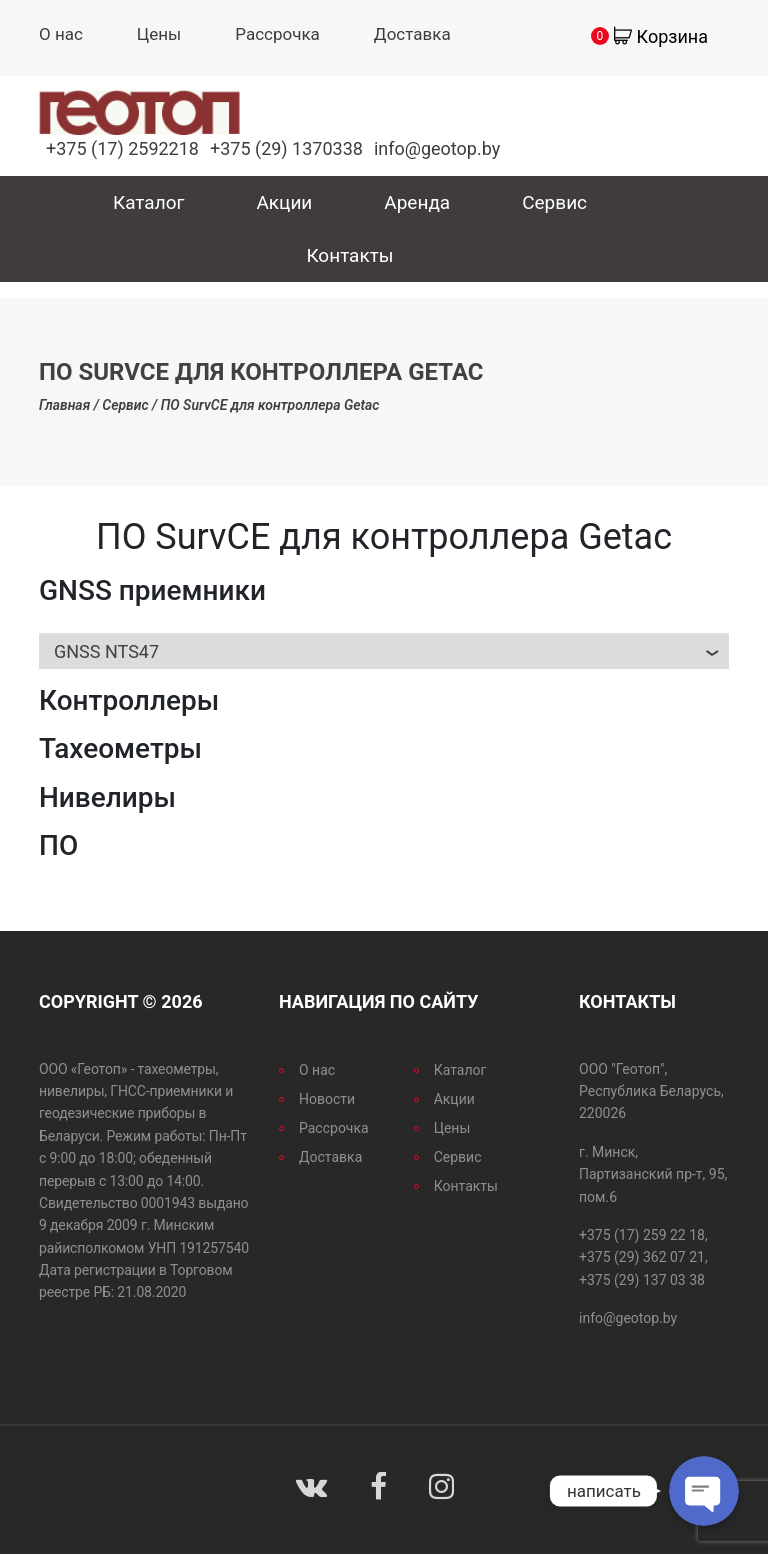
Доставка (412, 34)
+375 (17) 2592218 (122, 148)
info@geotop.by (437, 148)
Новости (327, 1099)
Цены (159, 34)
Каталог (149, 202)
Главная (64, 405)
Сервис (554, 202)
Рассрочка (277, 34)
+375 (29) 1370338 (286, 148)
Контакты (349, 255)
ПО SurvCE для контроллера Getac (270, 405)
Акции (284, 202)
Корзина (672, 36)
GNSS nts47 (106, 651)
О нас (61, 34)
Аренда (417, 202)
